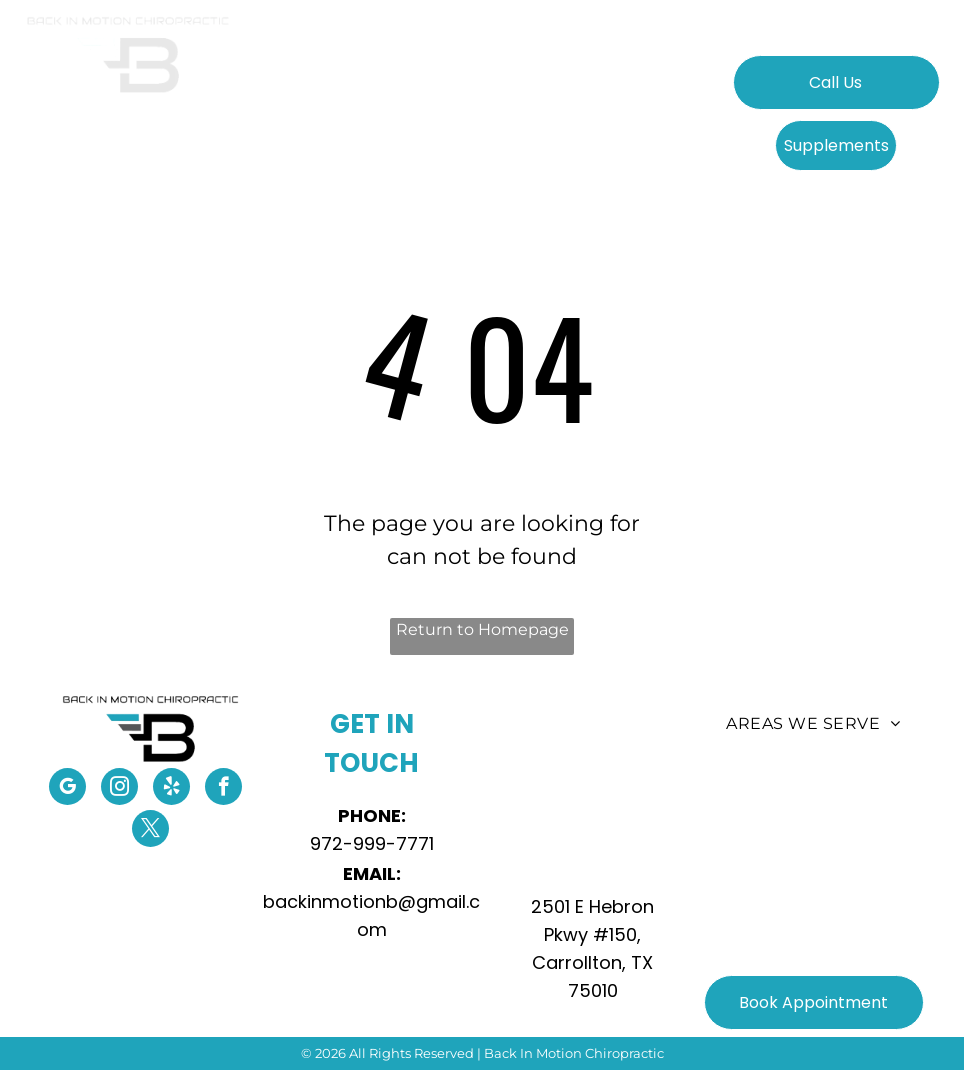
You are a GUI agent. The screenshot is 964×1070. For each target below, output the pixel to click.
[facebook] (223, 789)
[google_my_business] (67, 789)
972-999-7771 (372, 843)
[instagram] (119, 789)
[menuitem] (329, 93)
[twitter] (150, 831)
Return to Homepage (482, 629)
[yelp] (171, 789)
